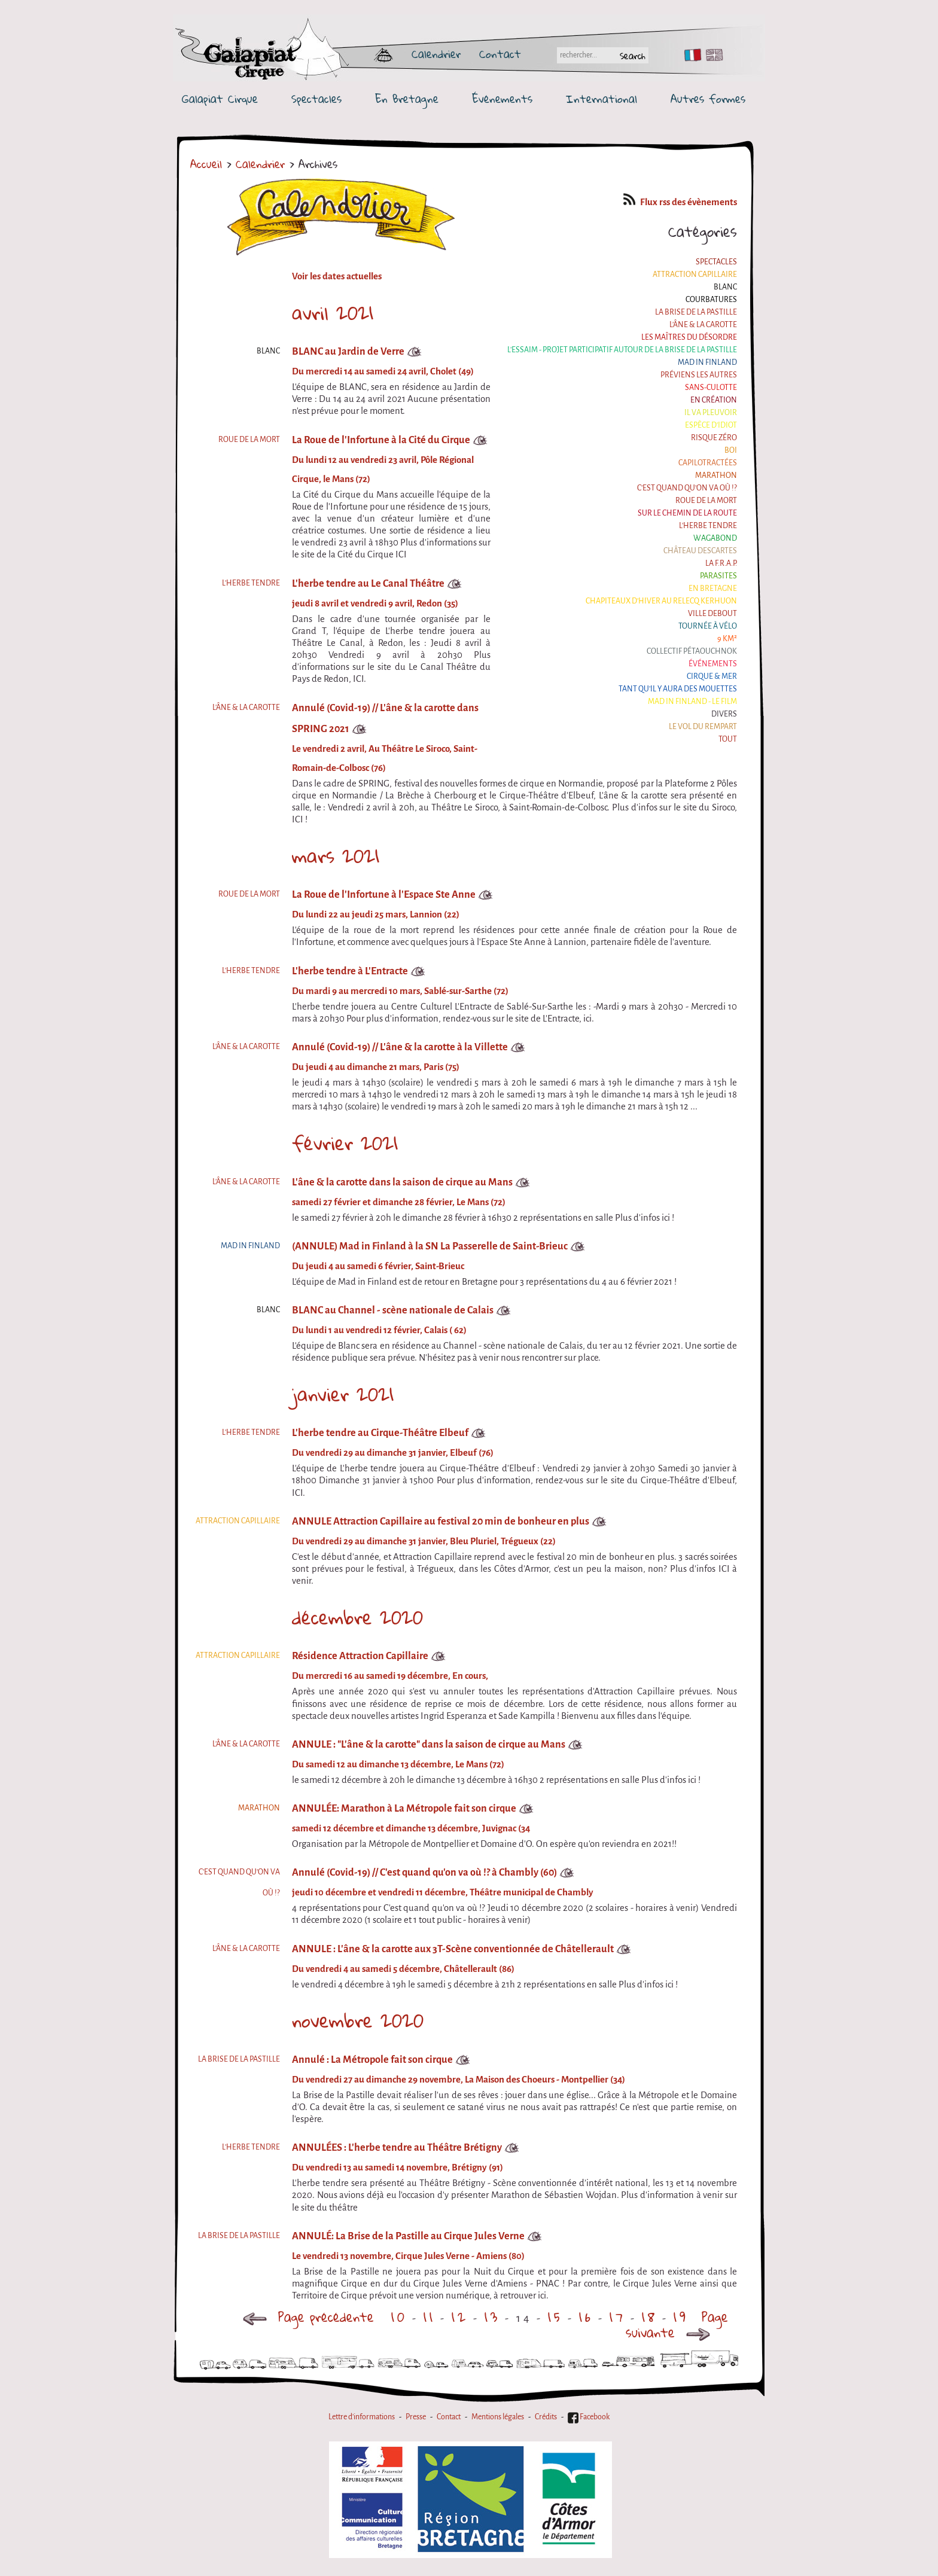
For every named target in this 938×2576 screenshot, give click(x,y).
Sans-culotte (711, 387)
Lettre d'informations (361, 2417)
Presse (416, 2417)
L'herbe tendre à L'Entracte (350, 971)
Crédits (546, 2417)
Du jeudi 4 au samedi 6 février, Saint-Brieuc (378, 1266)
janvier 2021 (343, 1394)
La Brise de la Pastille (696, 312)
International (601, 99)
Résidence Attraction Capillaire (360, 1656)
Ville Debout (712, 613)
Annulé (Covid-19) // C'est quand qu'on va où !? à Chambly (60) (424, 1872)
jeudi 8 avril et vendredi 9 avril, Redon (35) (375, 603)
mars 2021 (335, 856)
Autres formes (708, 99)
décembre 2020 (357, 1617)
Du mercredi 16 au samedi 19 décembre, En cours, (390, 1676)
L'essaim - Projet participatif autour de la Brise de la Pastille (622, 350)
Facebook (589, 2417)
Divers (724, 714)
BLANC (725, 287)
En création (713, 400)
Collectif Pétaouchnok (692, 651)
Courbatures (711, 299)
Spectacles (316, 99)
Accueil (206, 164)
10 (399, 2316)
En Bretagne (406, 99)
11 (430, 2316)
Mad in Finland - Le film (692, 701)
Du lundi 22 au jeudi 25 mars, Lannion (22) (375, 914)
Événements (502, 99)
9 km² (727, 639)
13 (492, 2316)
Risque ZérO (714, 438)
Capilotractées (707, 463)
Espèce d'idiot (711, 425)
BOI (730, 450)
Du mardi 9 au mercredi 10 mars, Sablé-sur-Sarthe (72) (400, 991)
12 (460, 2316)
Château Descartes (700, 551)
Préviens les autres (698, 375)
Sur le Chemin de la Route (687, 513)
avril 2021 (332, 312)
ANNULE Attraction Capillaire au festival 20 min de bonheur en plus (440, 1521)
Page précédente (308, 2316)
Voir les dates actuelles (337, 276)
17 (618, 2316)
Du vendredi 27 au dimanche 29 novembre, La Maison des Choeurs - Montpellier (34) (458, 2079)
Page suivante (677, 2324)
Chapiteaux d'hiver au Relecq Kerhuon (661, 601)
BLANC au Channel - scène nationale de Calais (393, 1310)
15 (555, 2316)
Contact (500, 54)
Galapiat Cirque (220, 99)
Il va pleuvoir (710, 412)
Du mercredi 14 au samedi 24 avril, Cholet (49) (383, 371)
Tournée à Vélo (707, 626)
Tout (727, 739)
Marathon (716, 475)
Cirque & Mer (712, 676)
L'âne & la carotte (703, 325)
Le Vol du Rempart (703, 727)
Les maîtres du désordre (689, 337)
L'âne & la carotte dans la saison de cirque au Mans (402, 1182)
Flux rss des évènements (680, 202)
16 (586, 2316)
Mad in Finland (707, 362)
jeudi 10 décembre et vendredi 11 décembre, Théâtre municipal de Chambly (442, 1892)
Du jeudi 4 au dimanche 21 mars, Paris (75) (375, 1067)
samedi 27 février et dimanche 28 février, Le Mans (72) (398, 1202)
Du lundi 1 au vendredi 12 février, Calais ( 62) (379, 1330)
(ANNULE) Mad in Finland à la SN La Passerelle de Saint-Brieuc (430, 1246)
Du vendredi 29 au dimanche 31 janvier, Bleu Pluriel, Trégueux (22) (424, 1541)
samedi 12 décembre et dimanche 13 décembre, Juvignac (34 (411, 1828)
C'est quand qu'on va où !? (687, 488)
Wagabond (715, 538)
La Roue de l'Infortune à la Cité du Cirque (381, 440)
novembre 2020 (358, 2020)
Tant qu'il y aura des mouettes (678, 689)
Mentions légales (497, 2417)
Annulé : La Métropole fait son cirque (372, 2059)
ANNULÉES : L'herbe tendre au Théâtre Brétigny (397, 2147)
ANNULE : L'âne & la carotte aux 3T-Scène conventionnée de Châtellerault (453, 1949)
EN (711, 55)
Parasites (718, 576)
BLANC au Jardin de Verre (348, 351)
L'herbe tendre (708, 526)
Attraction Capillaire (695, 274)
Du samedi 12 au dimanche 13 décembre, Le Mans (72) (398, 1764)
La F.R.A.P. (721, 563)
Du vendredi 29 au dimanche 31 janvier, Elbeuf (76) (393, 1453)
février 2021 (345, 1143)
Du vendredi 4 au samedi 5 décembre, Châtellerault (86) (403, 1969)
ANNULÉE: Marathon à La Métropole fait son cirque (404, 1808)
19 (681, 2316)
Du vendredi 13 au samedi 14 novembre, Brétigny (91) (397, 2167)
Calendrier (436, 54)
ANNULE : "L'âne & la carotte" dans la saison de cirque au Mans (428, 1744)
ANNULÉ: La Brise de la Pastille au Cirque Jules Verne (408, 2236)
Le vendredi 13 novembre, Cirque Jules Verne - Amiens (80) (408, 2256)
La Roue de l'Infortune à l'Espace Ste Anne (384, 894)
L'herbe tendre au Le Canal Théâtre (368, 583)
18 (649, 2316)
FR (690, 55)
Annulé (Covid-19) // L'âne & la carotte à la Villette (400, 1047)
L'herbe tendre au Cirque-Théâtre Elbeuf (380, 1432)
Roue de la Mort (706, 500)
